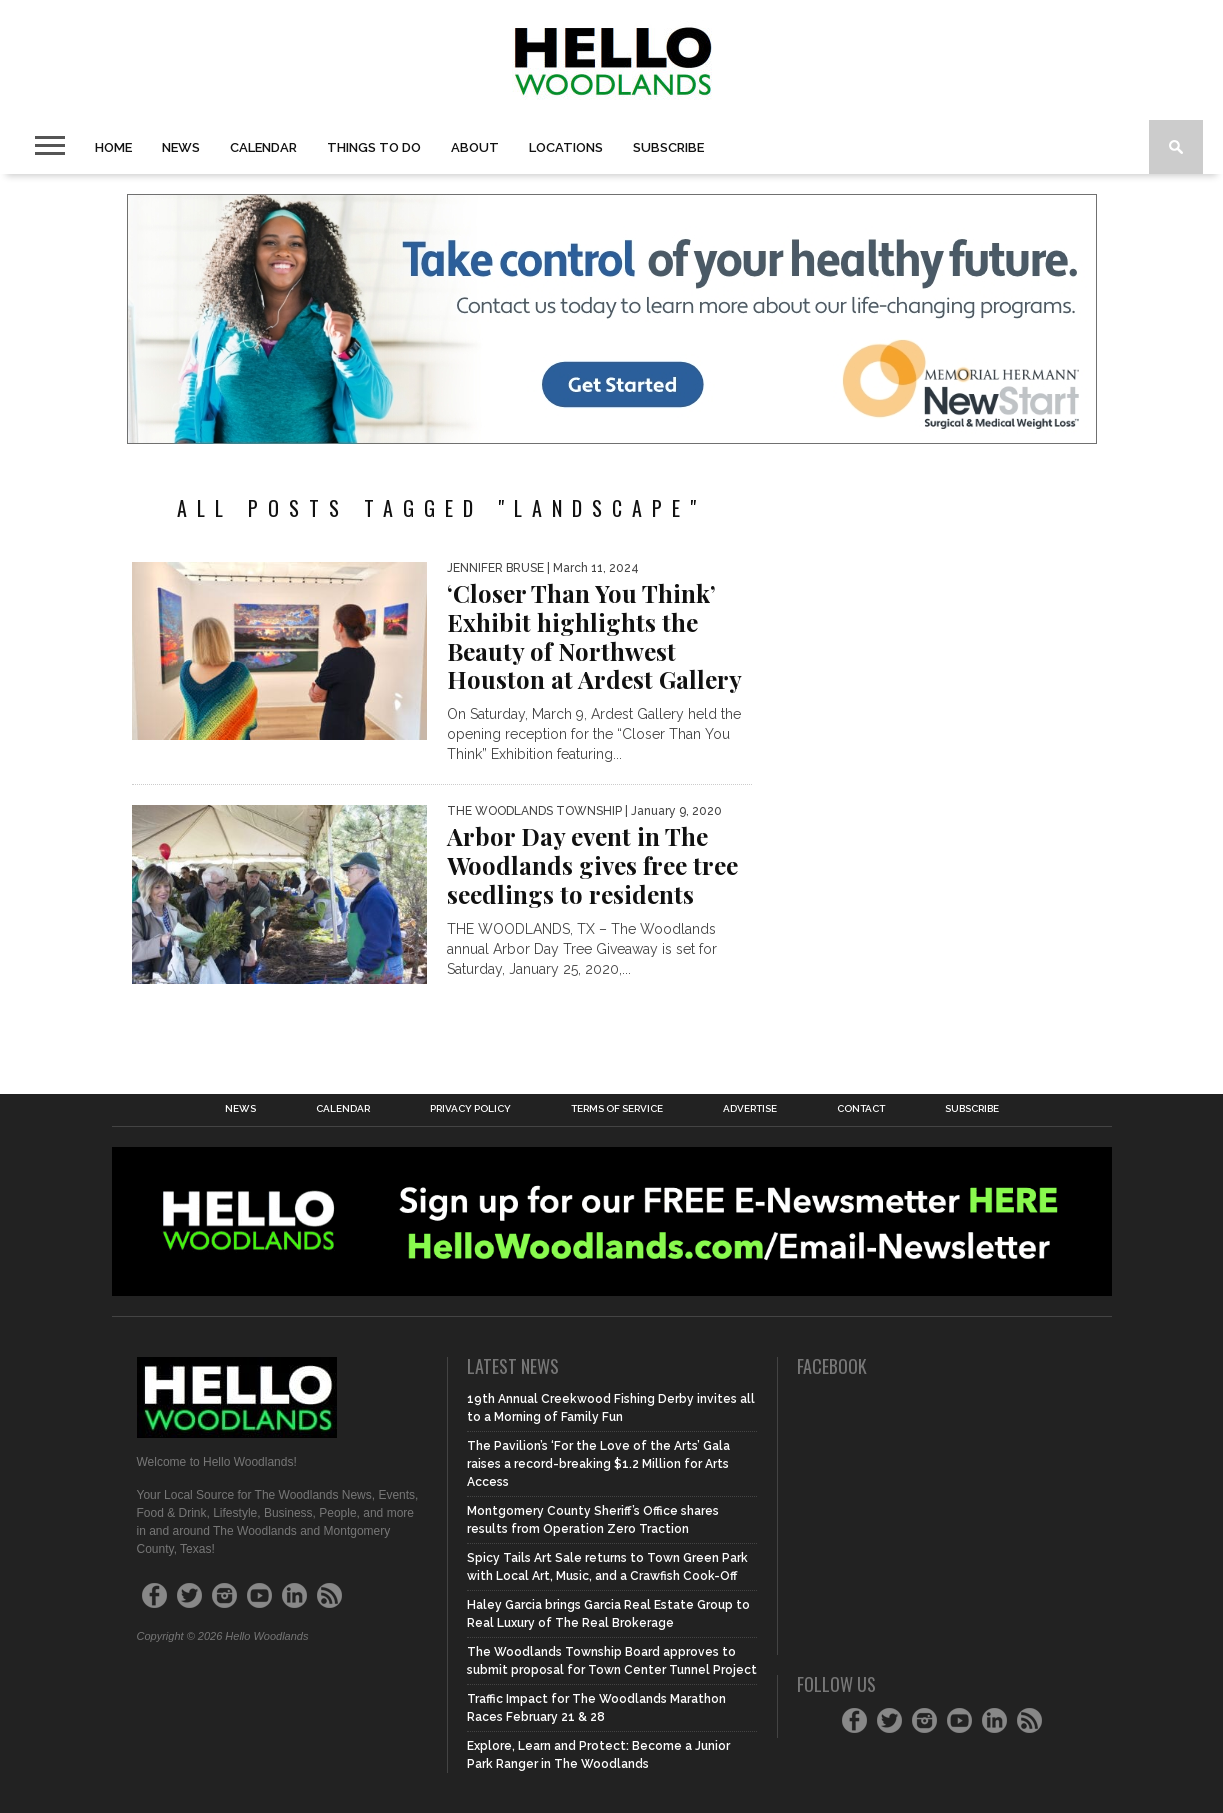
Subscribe (668, 147)
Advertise (750, 1109)
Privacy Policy (470, 1109)
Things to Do (374, 147)
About (475, 147)
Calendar (263, 147)
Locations (566, 147)
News (181, 147)
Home (113, 147)
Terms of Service (617, 1109)
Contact (861, 1109)
